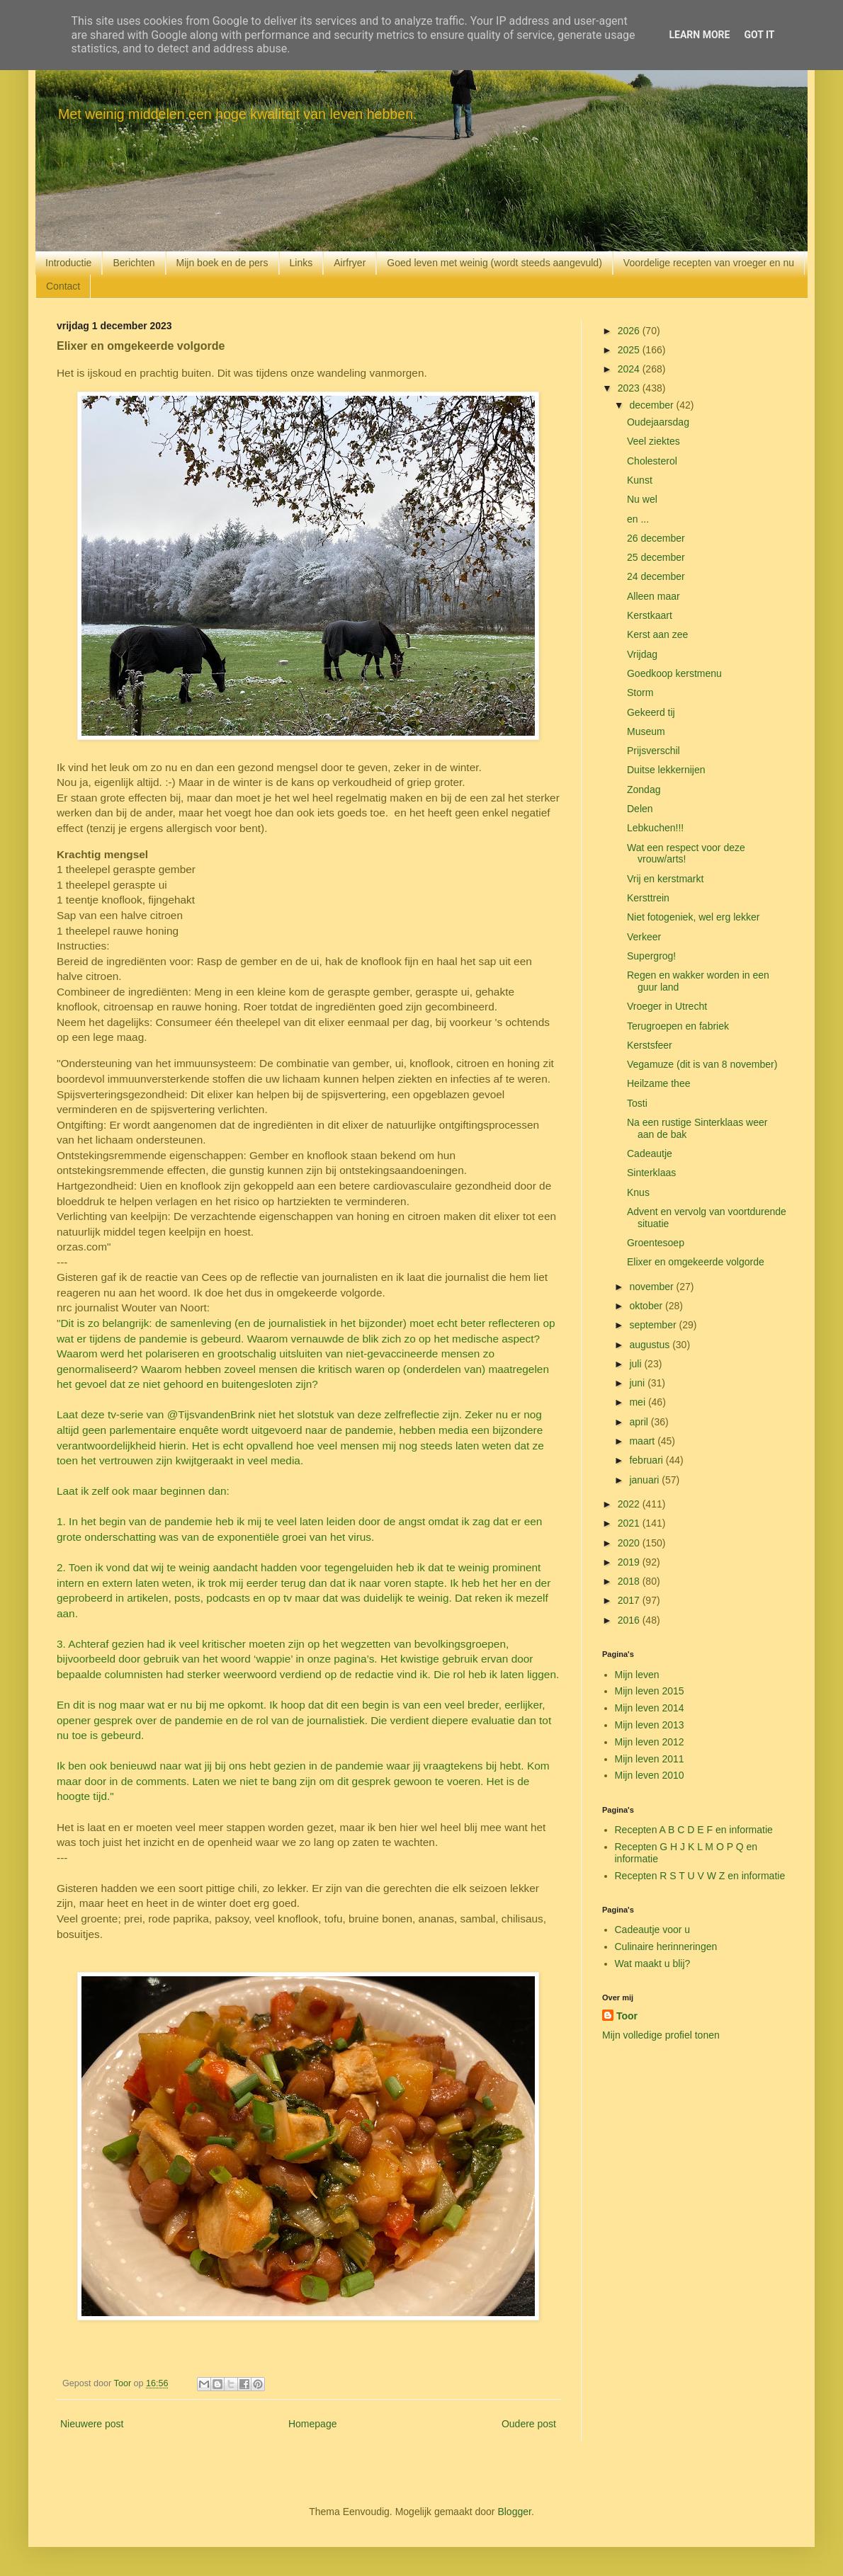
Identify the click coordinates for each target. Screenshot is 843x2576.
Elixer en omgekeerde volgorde (695, 1261)
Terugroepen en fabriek (678, 1026)
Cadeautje (649, 1153)
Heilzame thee (659, 1083)
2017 (630, 1600)
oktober (647, 1305)
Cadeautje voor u (653, 1929)
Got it (759, 34)
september (654, 1324)
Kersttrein (648, 898)
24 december (656, 576)
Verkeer (644, 936)
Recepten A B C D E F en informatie (694, 1829)
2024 (630, 369)
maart (643, 1441)
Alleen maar (653, 596)
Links (301, 262)
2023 (630, 388)
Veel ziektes (653, 441)
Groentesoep (655, 1242)
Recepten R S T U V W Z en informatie (700, 1875)
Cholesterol (652, 461)
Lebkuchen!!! (655, 827)
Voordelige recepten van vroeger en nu (708, 262)
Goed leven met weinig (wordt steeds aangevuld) (494, 262)
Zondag (643, 789)
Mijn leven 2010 (649, 1775)
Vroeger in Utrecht (667, 1006)
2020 (630, 1543)
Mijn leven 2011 (649, 1759)
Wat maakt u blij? (653, 1963)
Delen (640, 808)
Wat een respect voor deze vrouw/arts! (686, 853)
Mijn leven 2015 (649, 1691)
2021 (630, 1523)
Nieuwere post (92, 2423)
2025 (630, 349)
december (652, 405)
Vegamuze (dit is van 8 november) (702, 1064)
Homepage (312, 2423)
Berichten (133, 262)
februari (647, 1460)
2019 (630, 1562)
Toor (627, 2016)
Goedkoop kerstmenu (674, 673)
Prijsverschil (653, 750)
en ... (638, 519)
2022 (630, 1504)
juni (638, 1383)
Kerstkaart (649, 615)
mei (638, 1402)
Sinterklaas (651, 1172)
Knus (638, 1192)
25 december (656, 557)
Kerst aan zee (657, 634)
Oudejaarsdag (658, 422)
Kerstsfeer (649, 1045)
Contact (63, 286)
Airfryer (350, 262)
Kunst (639, 480)
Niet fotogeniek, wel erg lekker (693, 917)
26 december (656, 538)
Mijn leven (637, 1674)
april (639, 1421)
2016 (630, 1620)
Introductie (68, 262)
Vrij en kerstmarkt (665, 878)
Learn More (699, 34)
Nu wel (642, 499)
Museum (646, 731)
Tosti (637, 1103)
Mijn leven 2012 (649, 1742)
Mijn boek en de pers (222, 262)
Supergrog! (651, 956)
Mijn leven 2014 (649, 1708)
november (652, 1286)
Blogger (514, 2511)
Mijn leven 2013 (649, 1725)
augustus (650, 1344)
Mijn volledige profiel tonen (661, 2035)
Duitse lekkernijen (666, 769)
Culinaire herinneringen (666, 1946)
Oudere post (529, 2423)
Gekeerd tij (651, 712)
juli (636, 1363)
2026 (630, 330)
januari (645, 1480)
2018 (630, 1581)
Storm (640, 692)
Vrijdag (642, 654)
